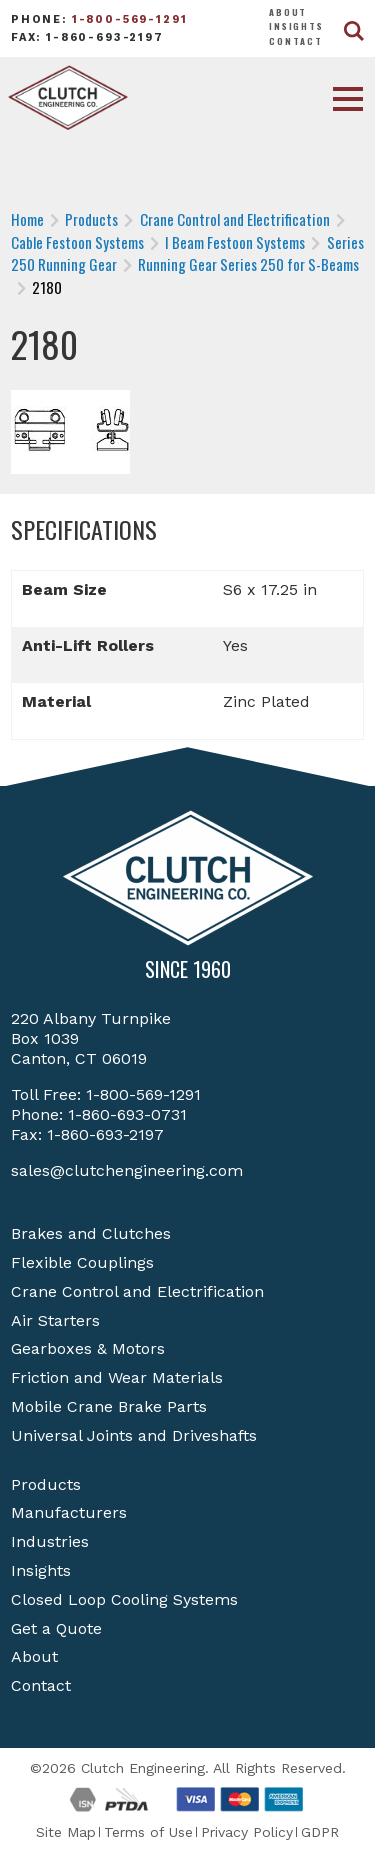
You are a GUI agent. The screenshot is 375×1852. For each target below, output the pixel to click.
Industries (50, 1541)
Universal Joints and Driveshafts (134, 1435)
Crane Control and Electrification (137, 1291)
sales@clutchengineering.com (127, 1170)
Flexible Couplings (82, 1262)
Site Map (66, 1832)
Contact (296, 41)
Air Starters (55, 1320)
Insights (296, 26)
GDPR (320, 1832)
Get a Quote (56, 1628)
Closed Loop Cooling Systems (124, 1599)
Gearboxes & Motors (88, 1348)
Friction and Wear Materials (117, 1377)
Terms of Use (148, 1832)
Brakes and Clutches (91, 1233)
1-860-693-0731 (127, 1114)
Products (46, 1484)
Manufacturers (69, 1512)
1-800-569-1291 (130, 19)
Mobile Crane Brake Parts (109, 1406)
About (288, 12)
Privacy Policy (247, 1832)
